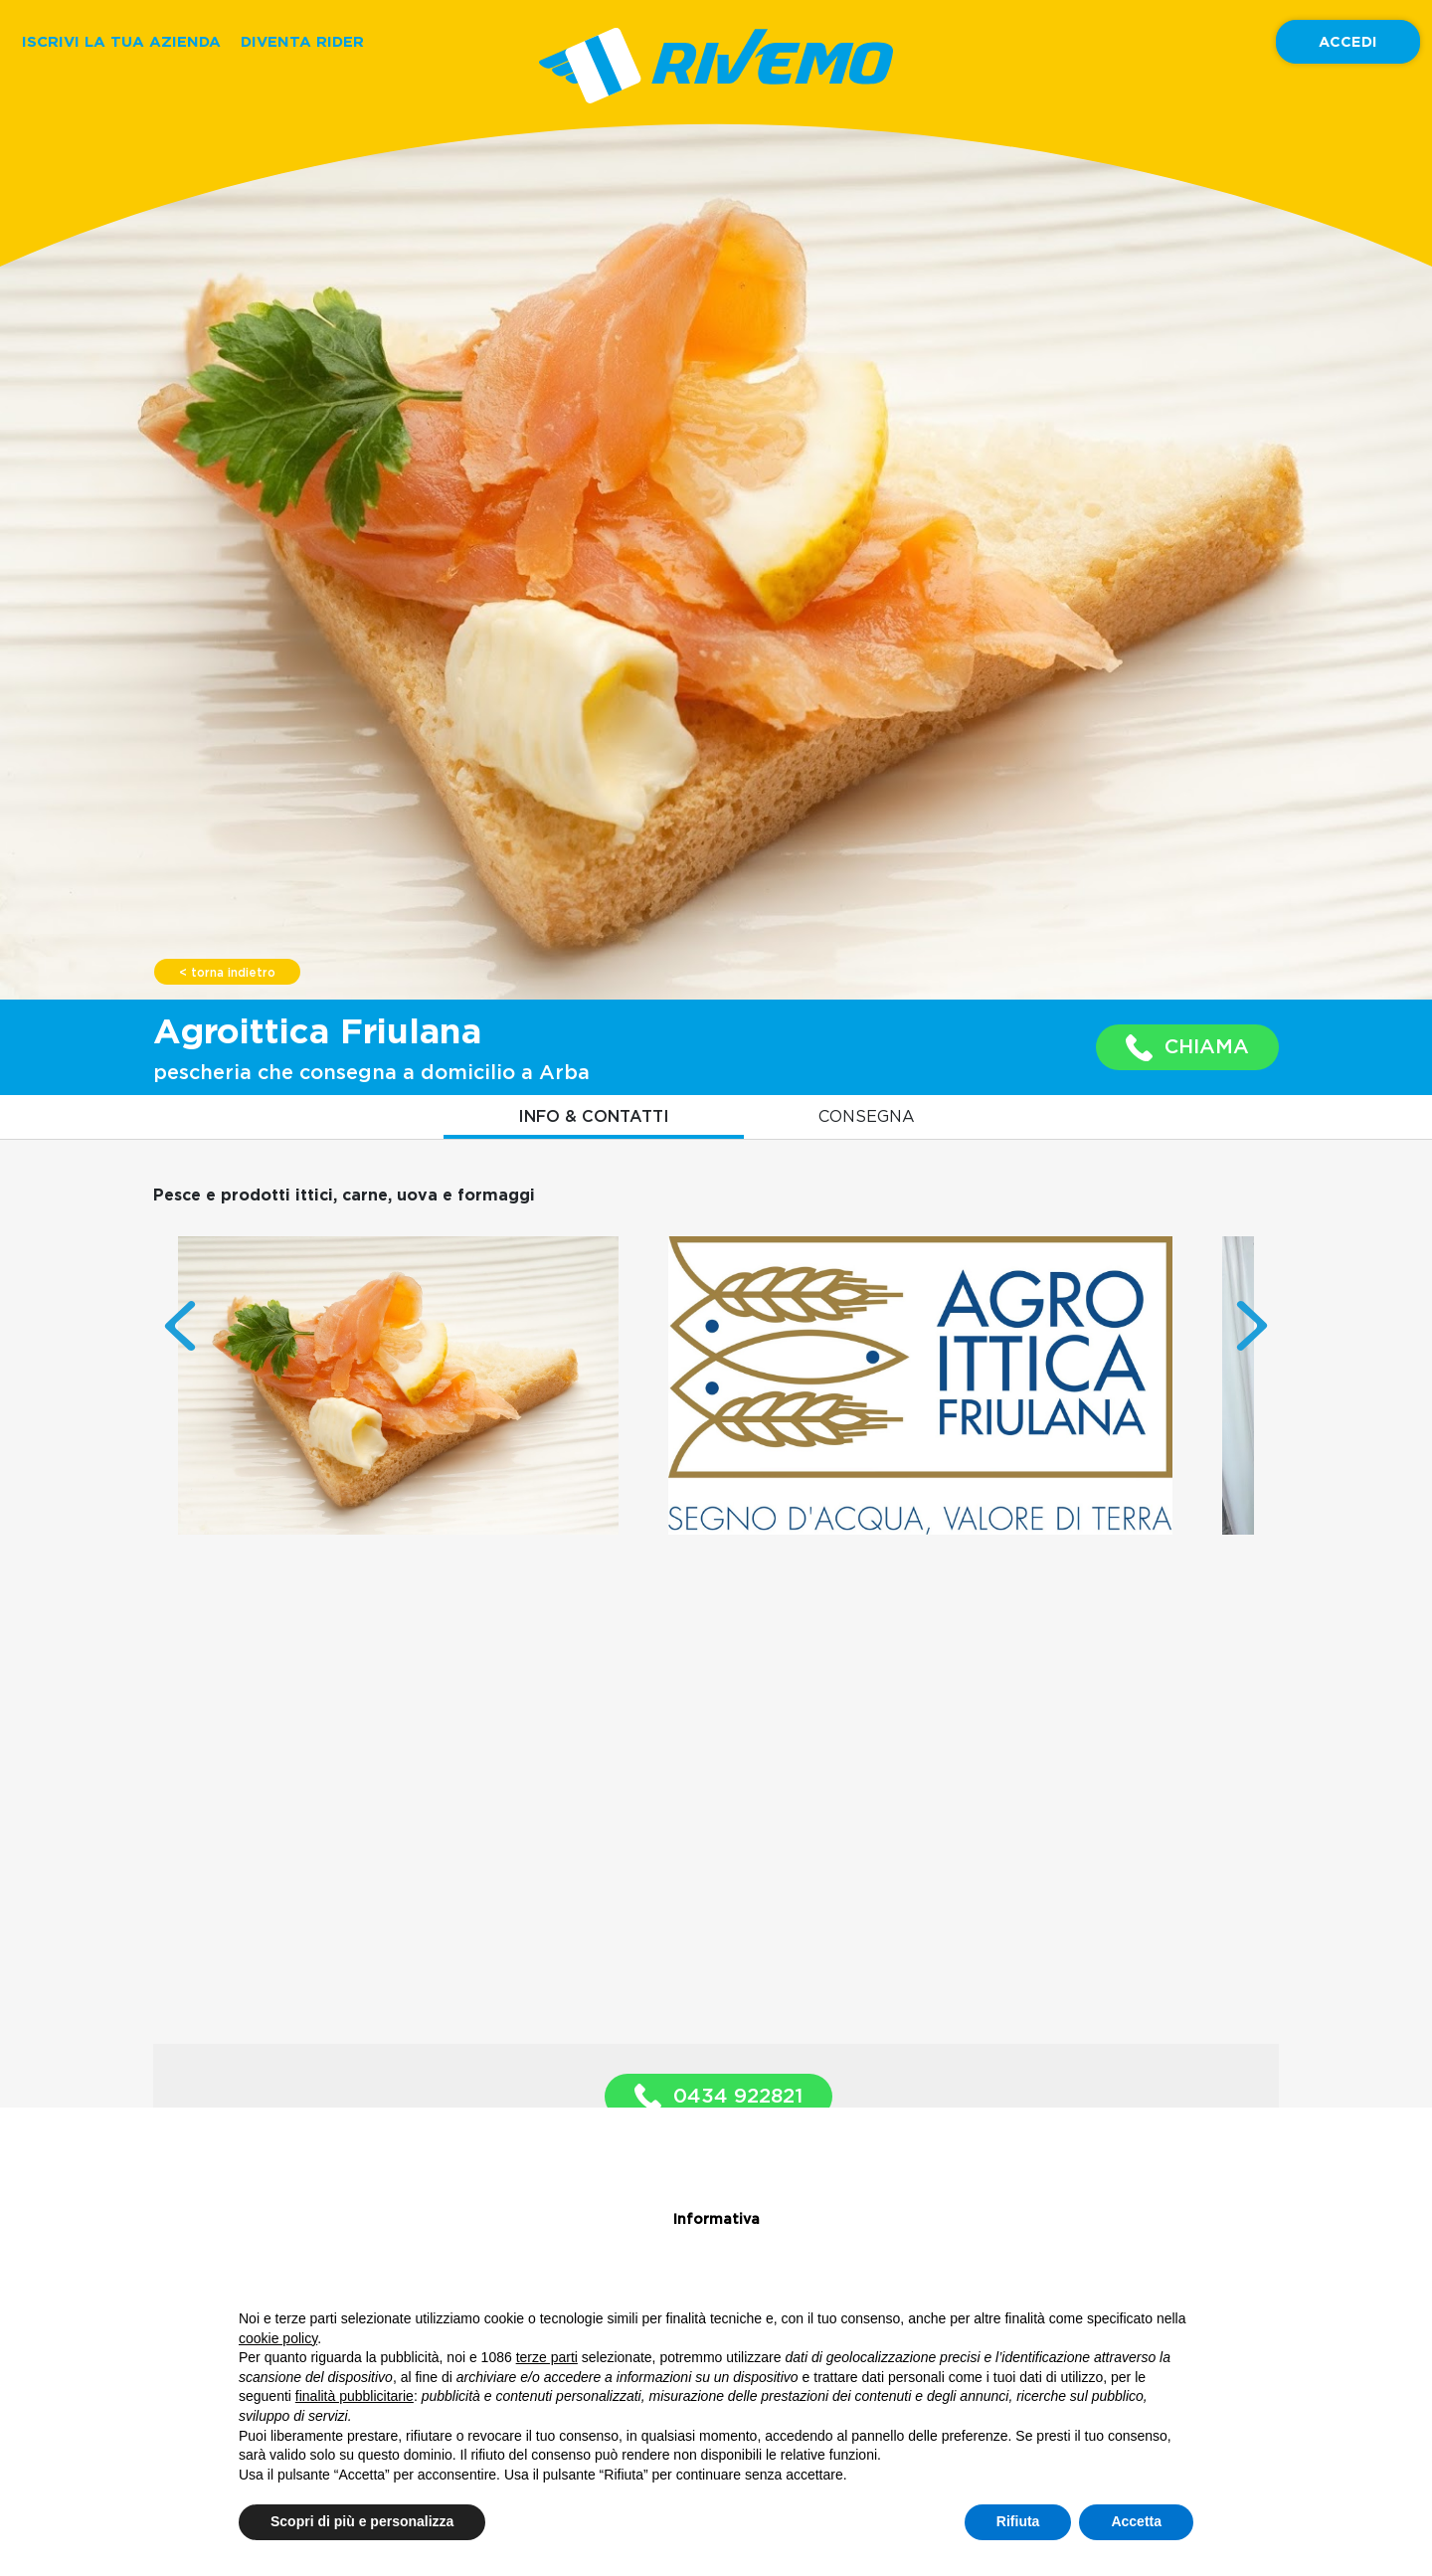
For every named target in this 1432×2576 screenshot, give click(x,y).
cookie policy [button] (278, 2338)
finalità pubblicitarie (354, 2396)
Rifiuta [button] (1018, 2521)
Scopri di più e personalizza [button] (361, 2521)
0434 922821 (718, 2097)
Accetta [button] (1136, 2521)
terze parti (547, 2357)
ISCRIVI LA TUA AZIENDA (121, 41)
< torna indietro (227, 973)
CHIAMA (1187, 1047)
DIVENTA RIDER (302, 41)
